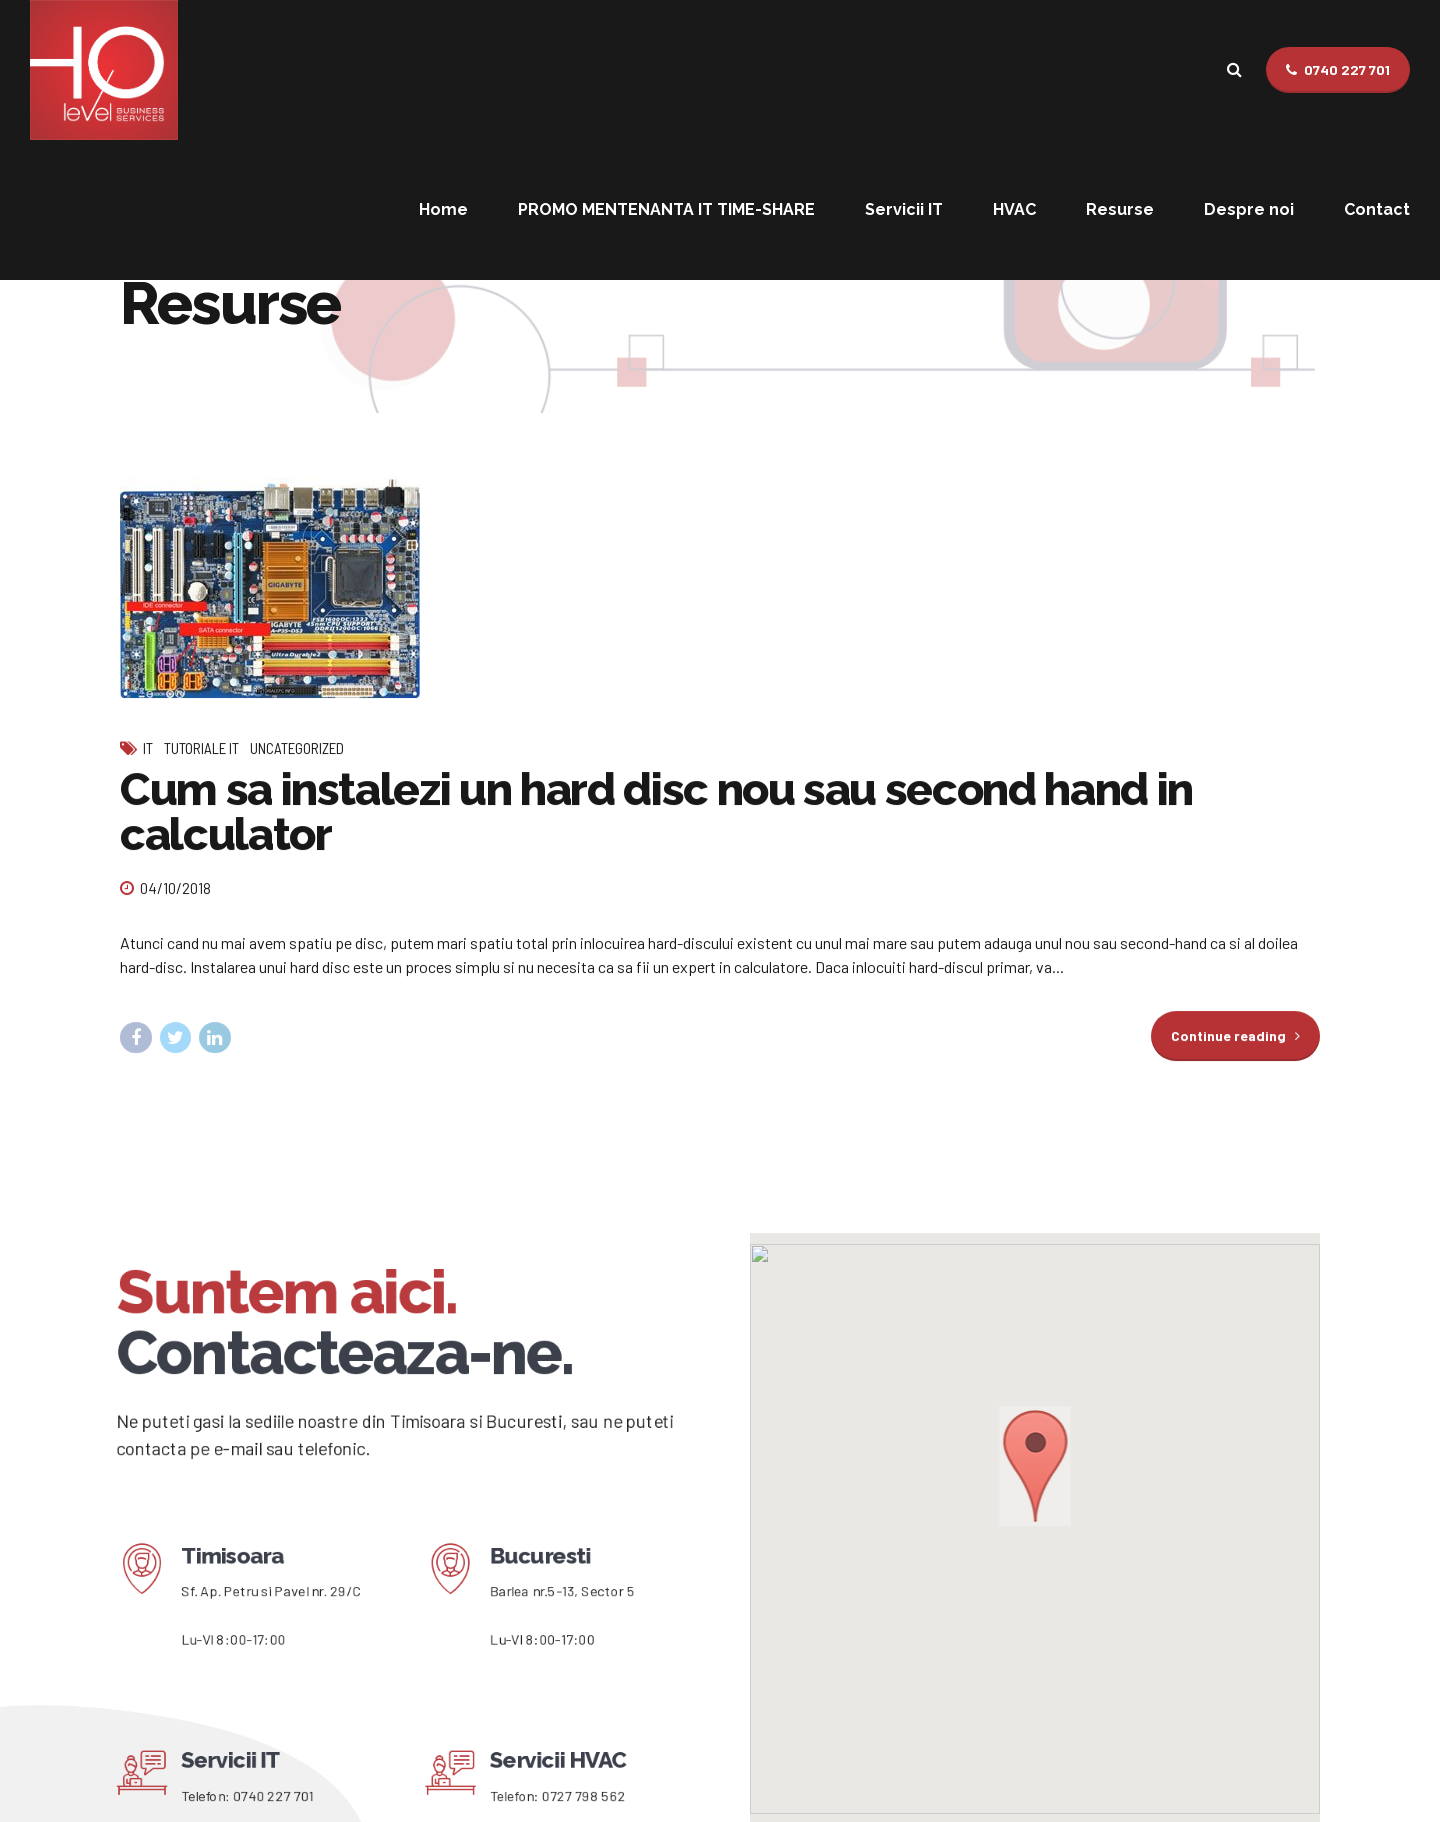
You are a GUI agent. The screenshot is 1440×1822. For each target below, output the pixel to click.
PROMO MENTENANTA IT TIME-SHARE (666, 209)
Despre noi (1249, 209)
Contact (1377, 209)
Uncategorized (297, 749)
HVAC (1014, 209)
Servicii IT (904, 209)
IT (148, 749)
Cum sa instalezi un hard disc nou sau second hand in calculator (656, 813)
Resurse (1120, 209)
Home (443, 209)
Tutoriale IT (201, 749)
